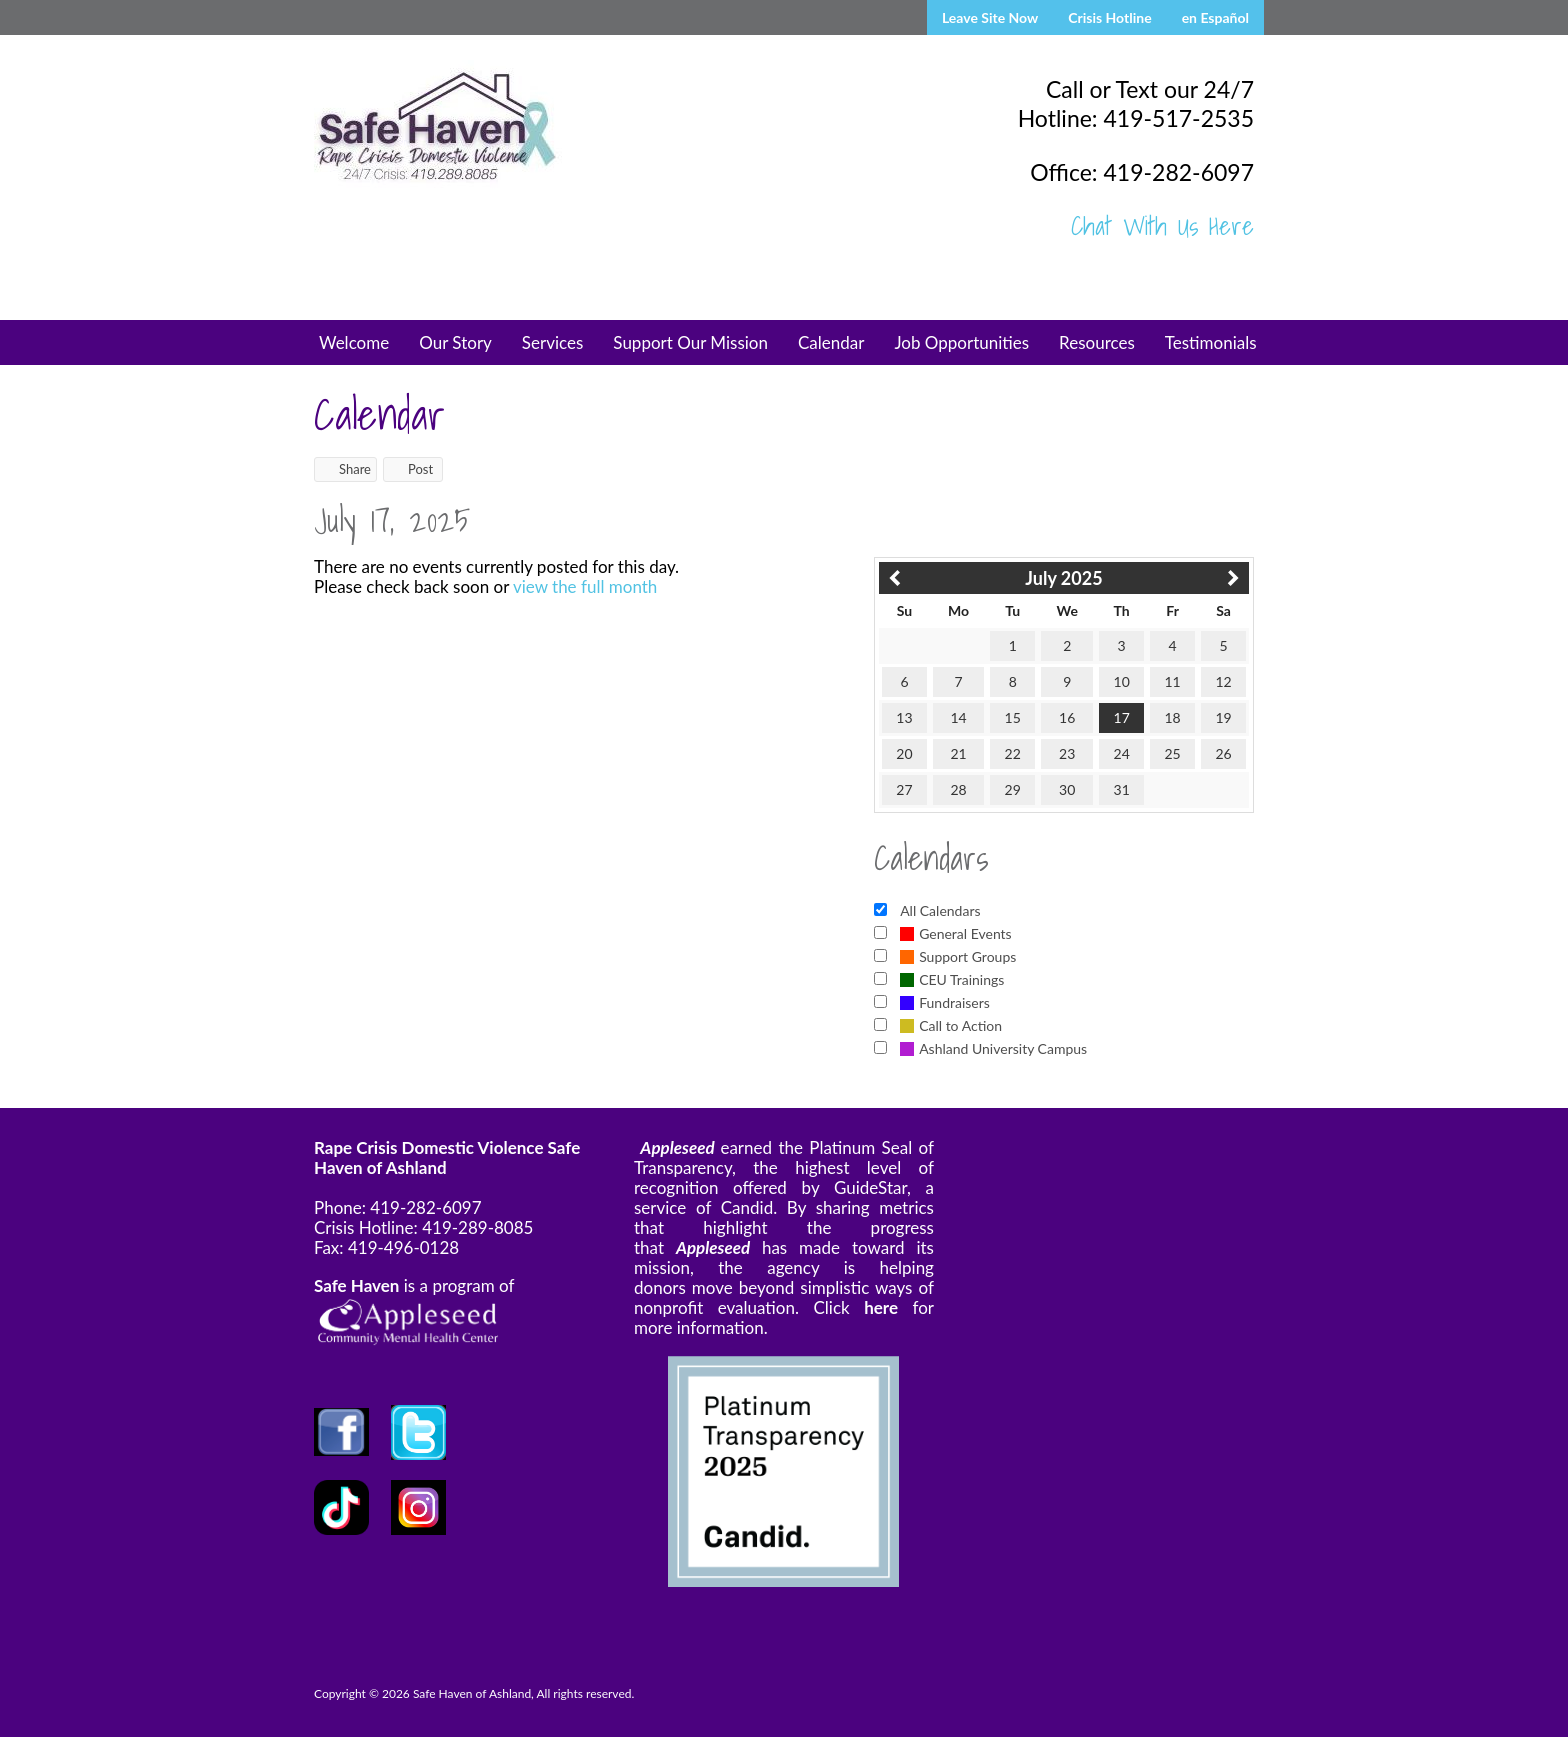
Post (411, 469)
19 (1223, 717)
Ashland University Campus (993, 1048)
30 (1067, 789)
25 (1172, 753)
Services (553, 342)
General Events (956, 933)
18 (1172, 717)
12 (1223, 681)
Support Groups (958, 956)
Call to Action (951, 1025)
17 (1122, 717)
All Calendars (940, 910)
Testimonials (1211, 342)
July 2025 (1063, 578)
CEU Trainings (952, 979)
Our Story (455, 342)
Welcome (354, 342)
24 (1122, 753)
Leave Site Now (990, 17)
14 (958, 717)
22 (1013, 753)
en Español (1215, 17)
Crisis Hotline (1109, 17)
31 (1122, 789)
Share (345, 469)
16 (1067, 717)
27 (904, 789)
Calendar (831, 342)
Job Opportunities (961, 342)
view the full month (585, 586)
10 (1122, 681)
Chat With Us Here (1162, 226)
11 (1172, 681)
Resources (1097, 342)
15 (1013, 717)
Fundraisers (945, 1002)
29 (1013, 789)
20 (904, 753)
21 (958, 753)
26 (1223, 753)
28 (958, 789)
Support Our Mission (690, 342)
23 (1067, 753)
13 (904, 717)
